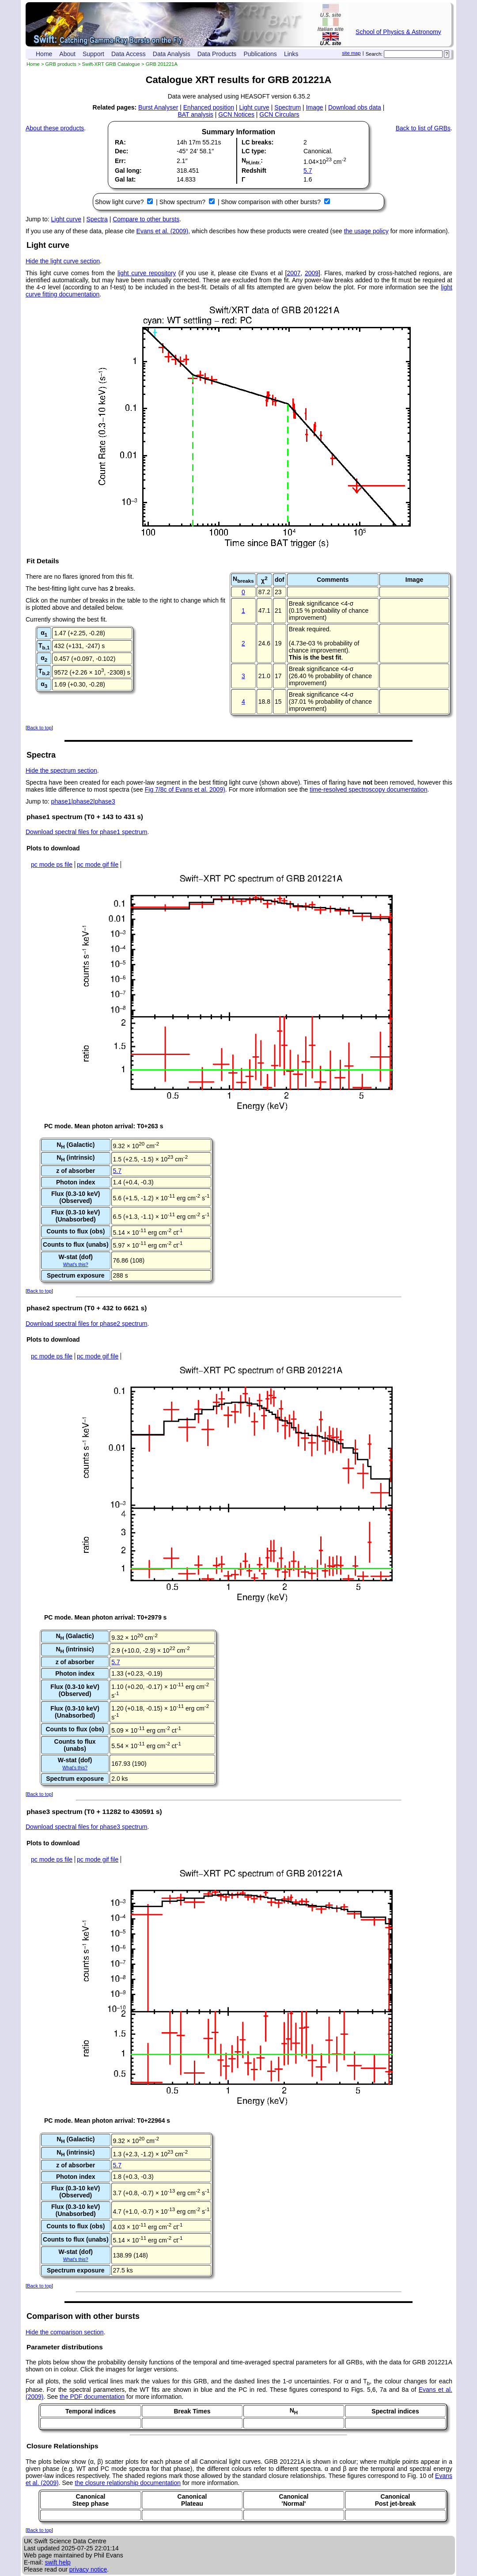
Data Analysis (171, 53)
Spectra (97, 219)
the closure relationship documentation (128, 2482)
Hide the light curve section (63, 261)
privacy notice (88, 2569)
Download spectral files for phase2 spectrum (86, 1323)
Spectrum (287, 107)
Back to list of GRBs (423, 128)
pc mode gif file (97, 864)
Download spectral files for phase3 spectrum (86, 1826)
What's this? (75, 1264)
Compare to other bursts (146, 219)
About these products (55, 128)
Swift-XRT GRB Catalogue (111, 64)
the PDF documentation (92, 2396)
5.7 (307, 170)
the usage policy (366, 231)
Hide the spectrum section (61, 770)
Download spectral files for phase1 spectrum (86, 831)
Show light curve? (120, 201)
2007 (293, 273)
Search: (374, 54)
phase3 (105, 801)
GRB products (60, 64)
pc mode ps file (51, 864)
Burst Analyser (158, 107)
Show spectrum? (183, 201)
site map (351, 53)
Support (93, 53)
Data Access (128, 53)
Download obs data (354, 107)
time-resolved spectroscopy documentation (368, 789)
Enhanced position (208, 107)
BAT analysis (195, 114)
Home (44, 53)
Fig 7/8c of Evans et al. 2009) (185, 789)
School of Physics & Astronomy (398, 31)
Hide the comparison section (65, 2332)
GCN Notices (236, 114)
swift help (57, 2562)
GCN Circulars (279, 114)
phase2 (83, 801)
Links (291, 53)
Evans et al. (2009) (162, 231)
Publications (260, 53)
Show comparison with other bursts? (271, 201)
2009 (311, 273)
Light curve (254, 107)
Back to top (39, 727)
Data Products (217, 53)
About (67, 53)
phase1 (61, 801)
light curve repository (146, 273)
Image (314, 107)
